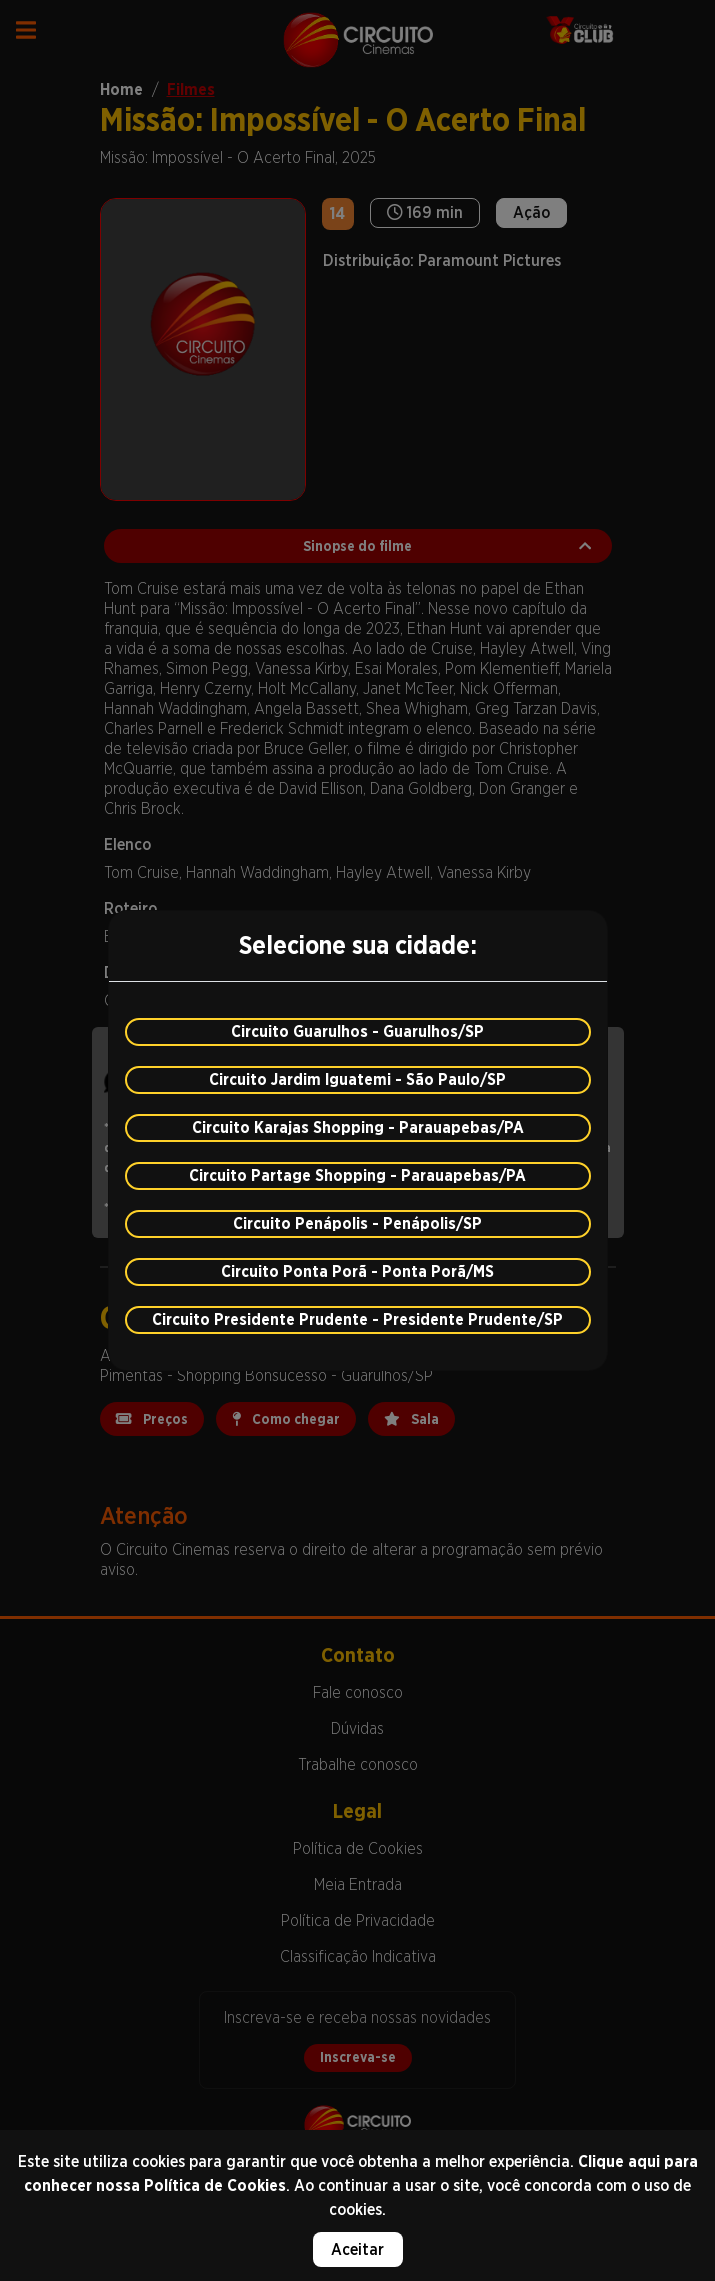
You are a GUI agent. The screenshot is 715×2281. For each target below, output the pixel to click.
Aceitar (357, 2249)
